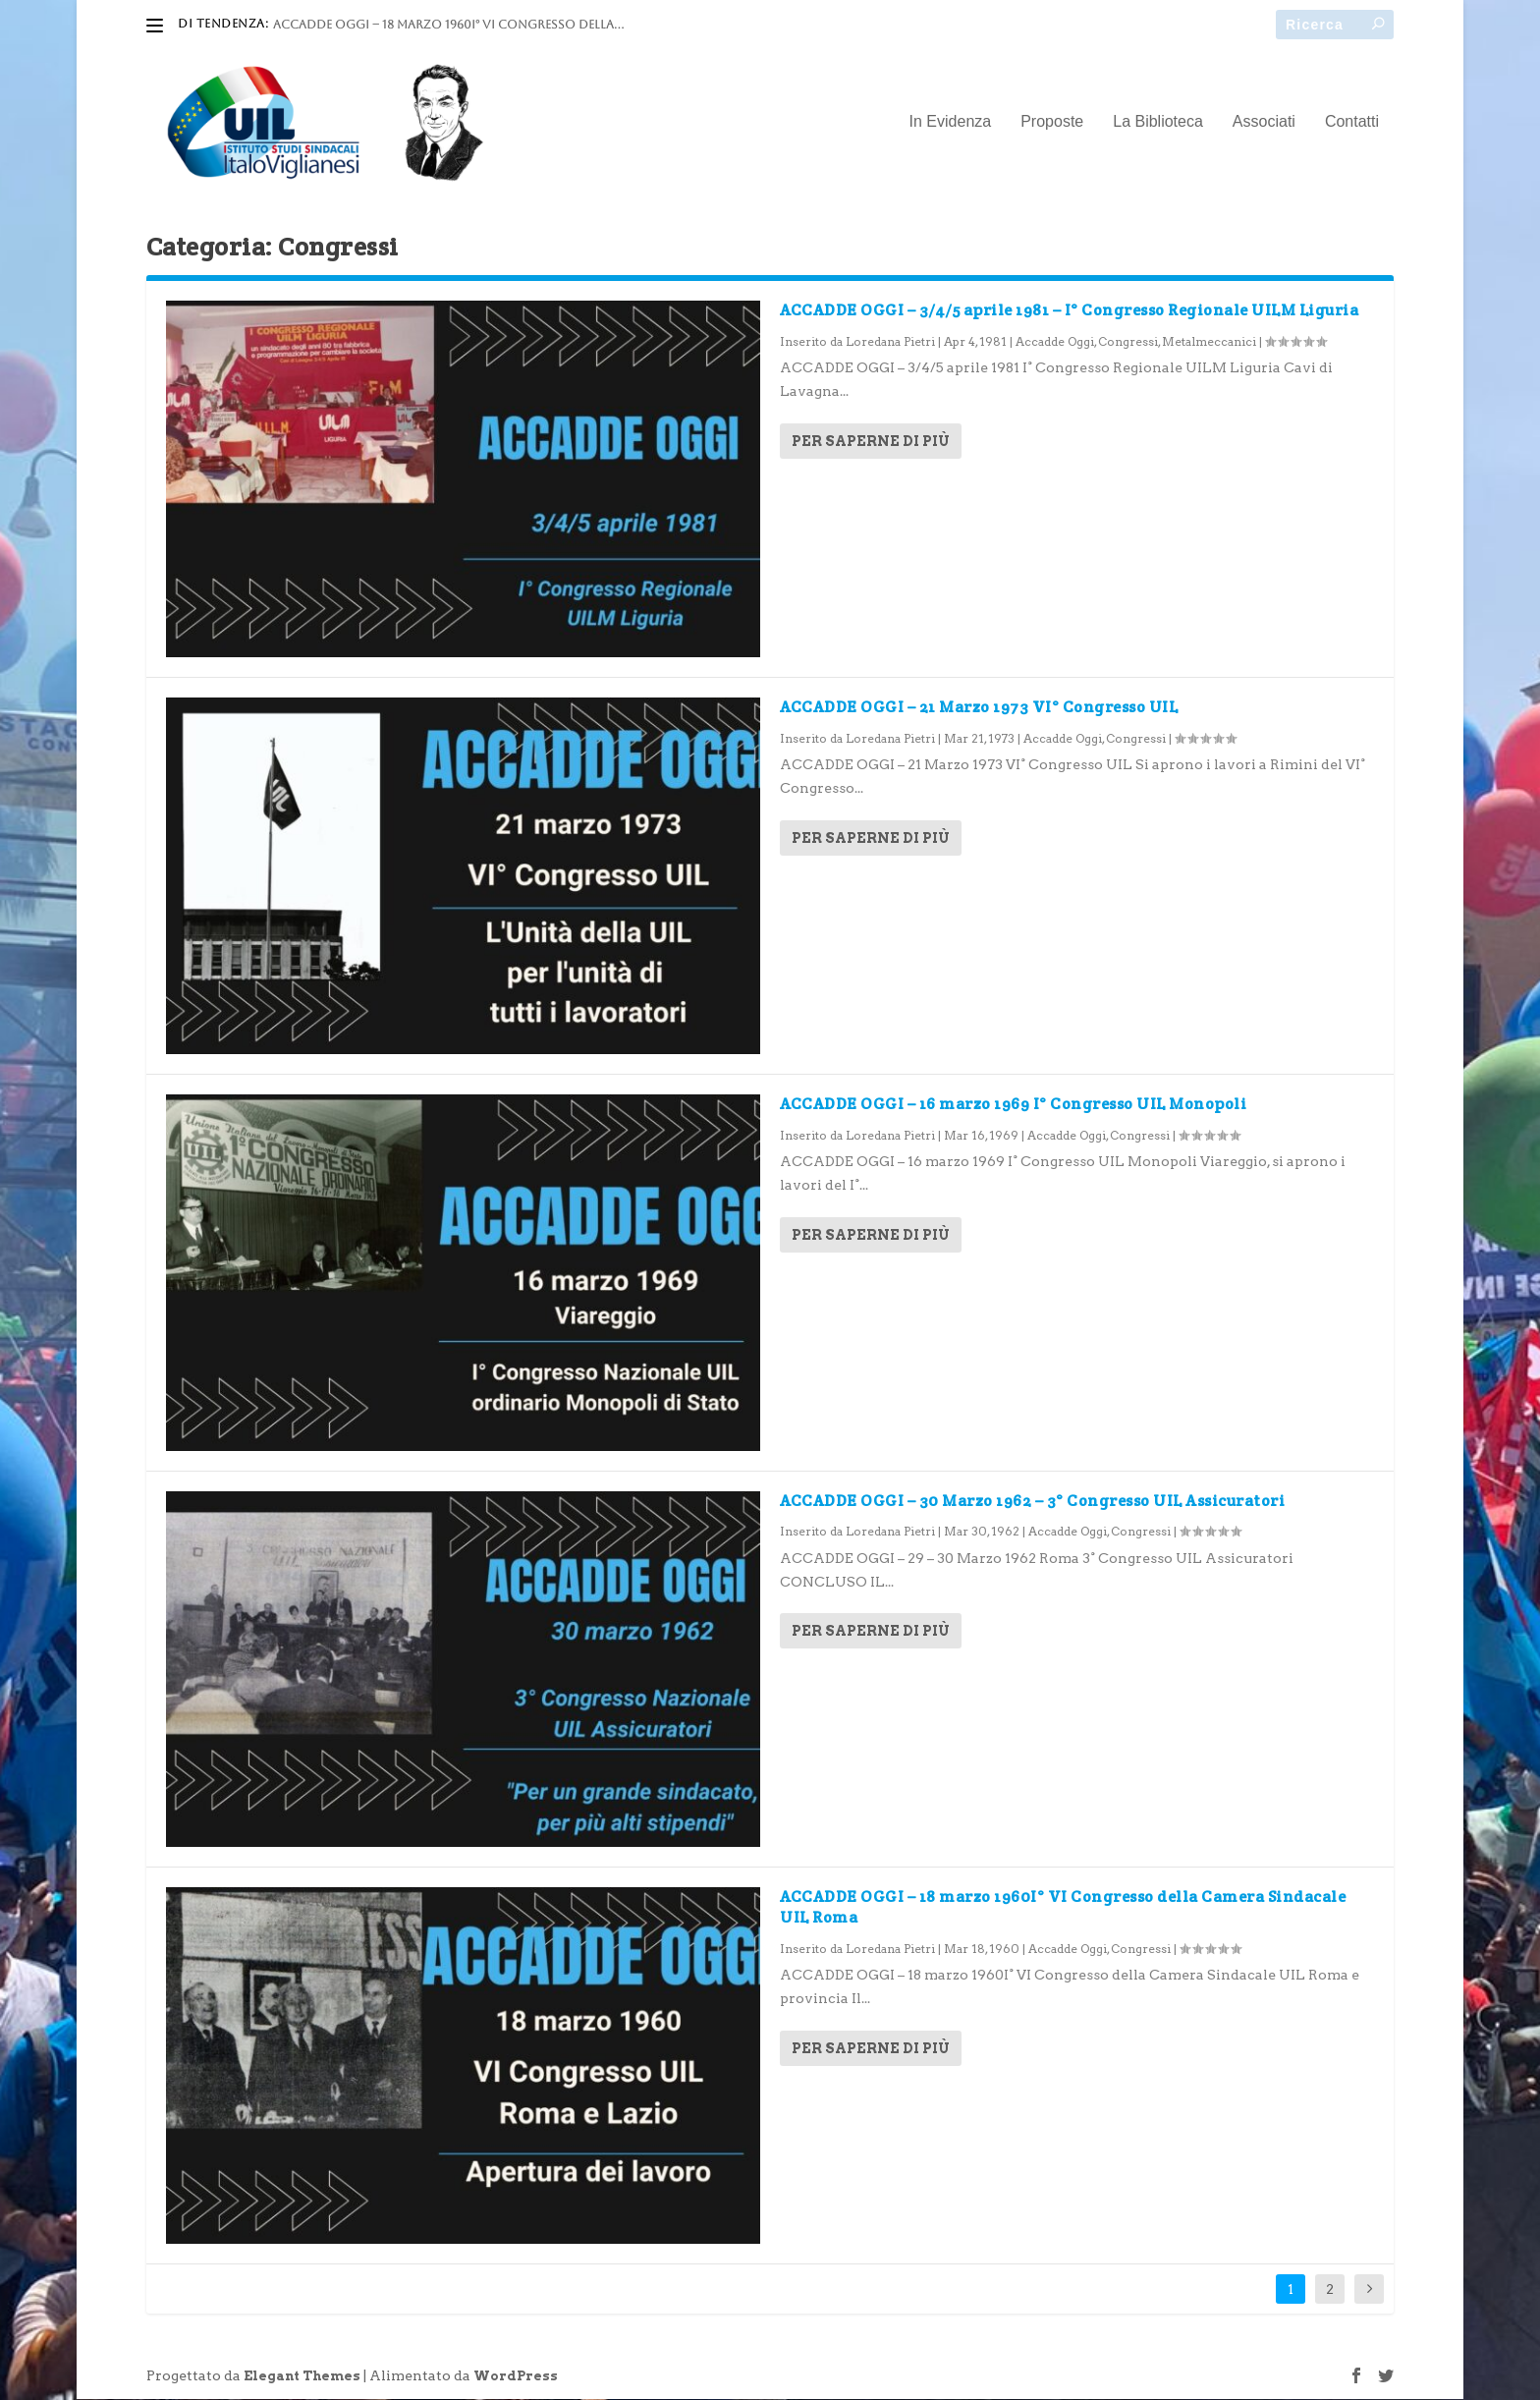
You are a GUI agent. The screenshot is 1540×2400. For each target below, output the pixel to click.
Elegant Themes (302, 2377)
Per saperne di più (871, 442)
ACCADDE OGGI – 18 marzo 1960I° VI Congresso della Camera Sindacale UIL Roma (1063, 1907)
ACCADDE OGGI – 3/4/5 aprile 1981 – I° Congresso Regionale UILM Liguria (1069, 311)
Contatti (1352, 123)
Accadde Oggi (1055, 342)
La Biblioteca (1158, 123)
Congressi (1128, 342)
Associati (1264, 123)
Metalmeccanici (1209, 342)
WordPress (515, 2377)
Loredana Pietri (890, 342)
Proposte (1051, 123)
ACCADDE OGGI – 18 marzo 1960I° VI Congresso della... (448, 24)
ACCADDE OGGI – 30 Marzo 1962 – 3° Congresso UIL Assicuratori (1032, 1500)
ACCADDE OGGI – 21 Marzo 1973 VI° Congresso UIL (979, 708)
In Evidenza (950, 123)
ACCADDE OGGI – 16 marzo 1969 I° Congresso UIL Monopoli (1013, 1104)
